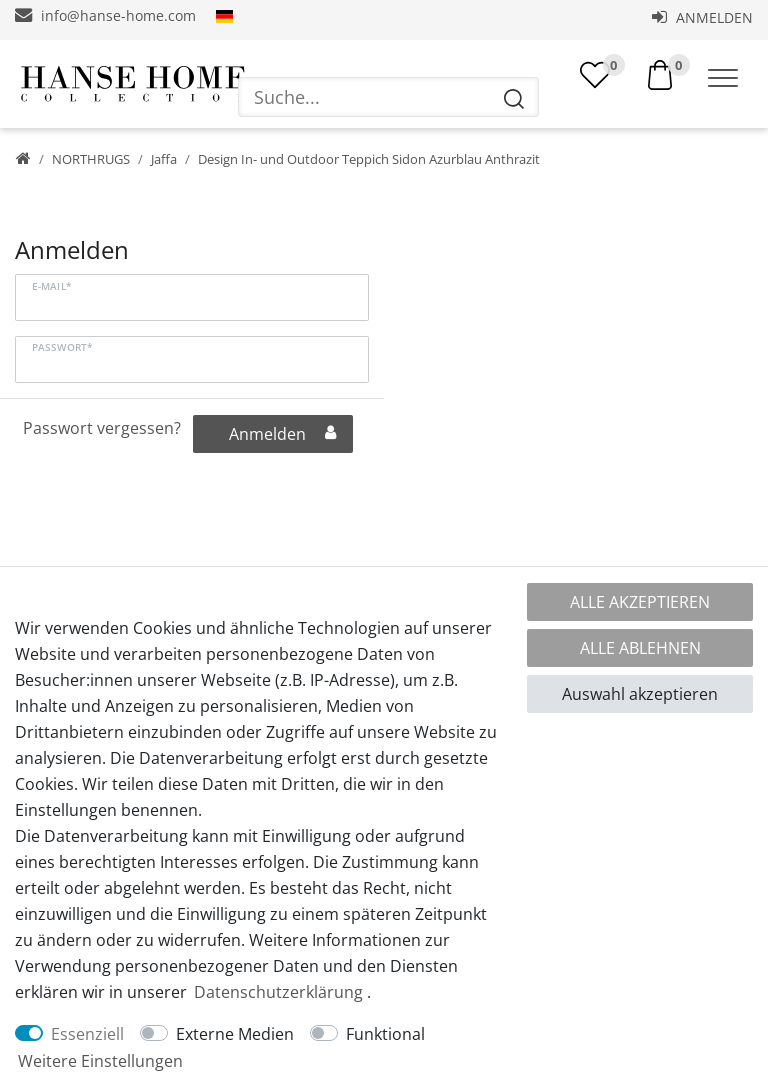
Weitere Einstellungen (100, 1061)
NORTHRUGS (91, 159)
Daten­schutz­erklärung (278, 992)
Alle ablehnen (640, 648)
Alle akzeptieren (640, 602)
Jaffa (164, 159)
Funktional (385, 1034)
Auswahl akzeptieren (640, 694)
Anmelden (702, 17)
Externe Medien (235, 1034)
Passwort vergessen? (102, 428)
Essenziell (87, 1034)
